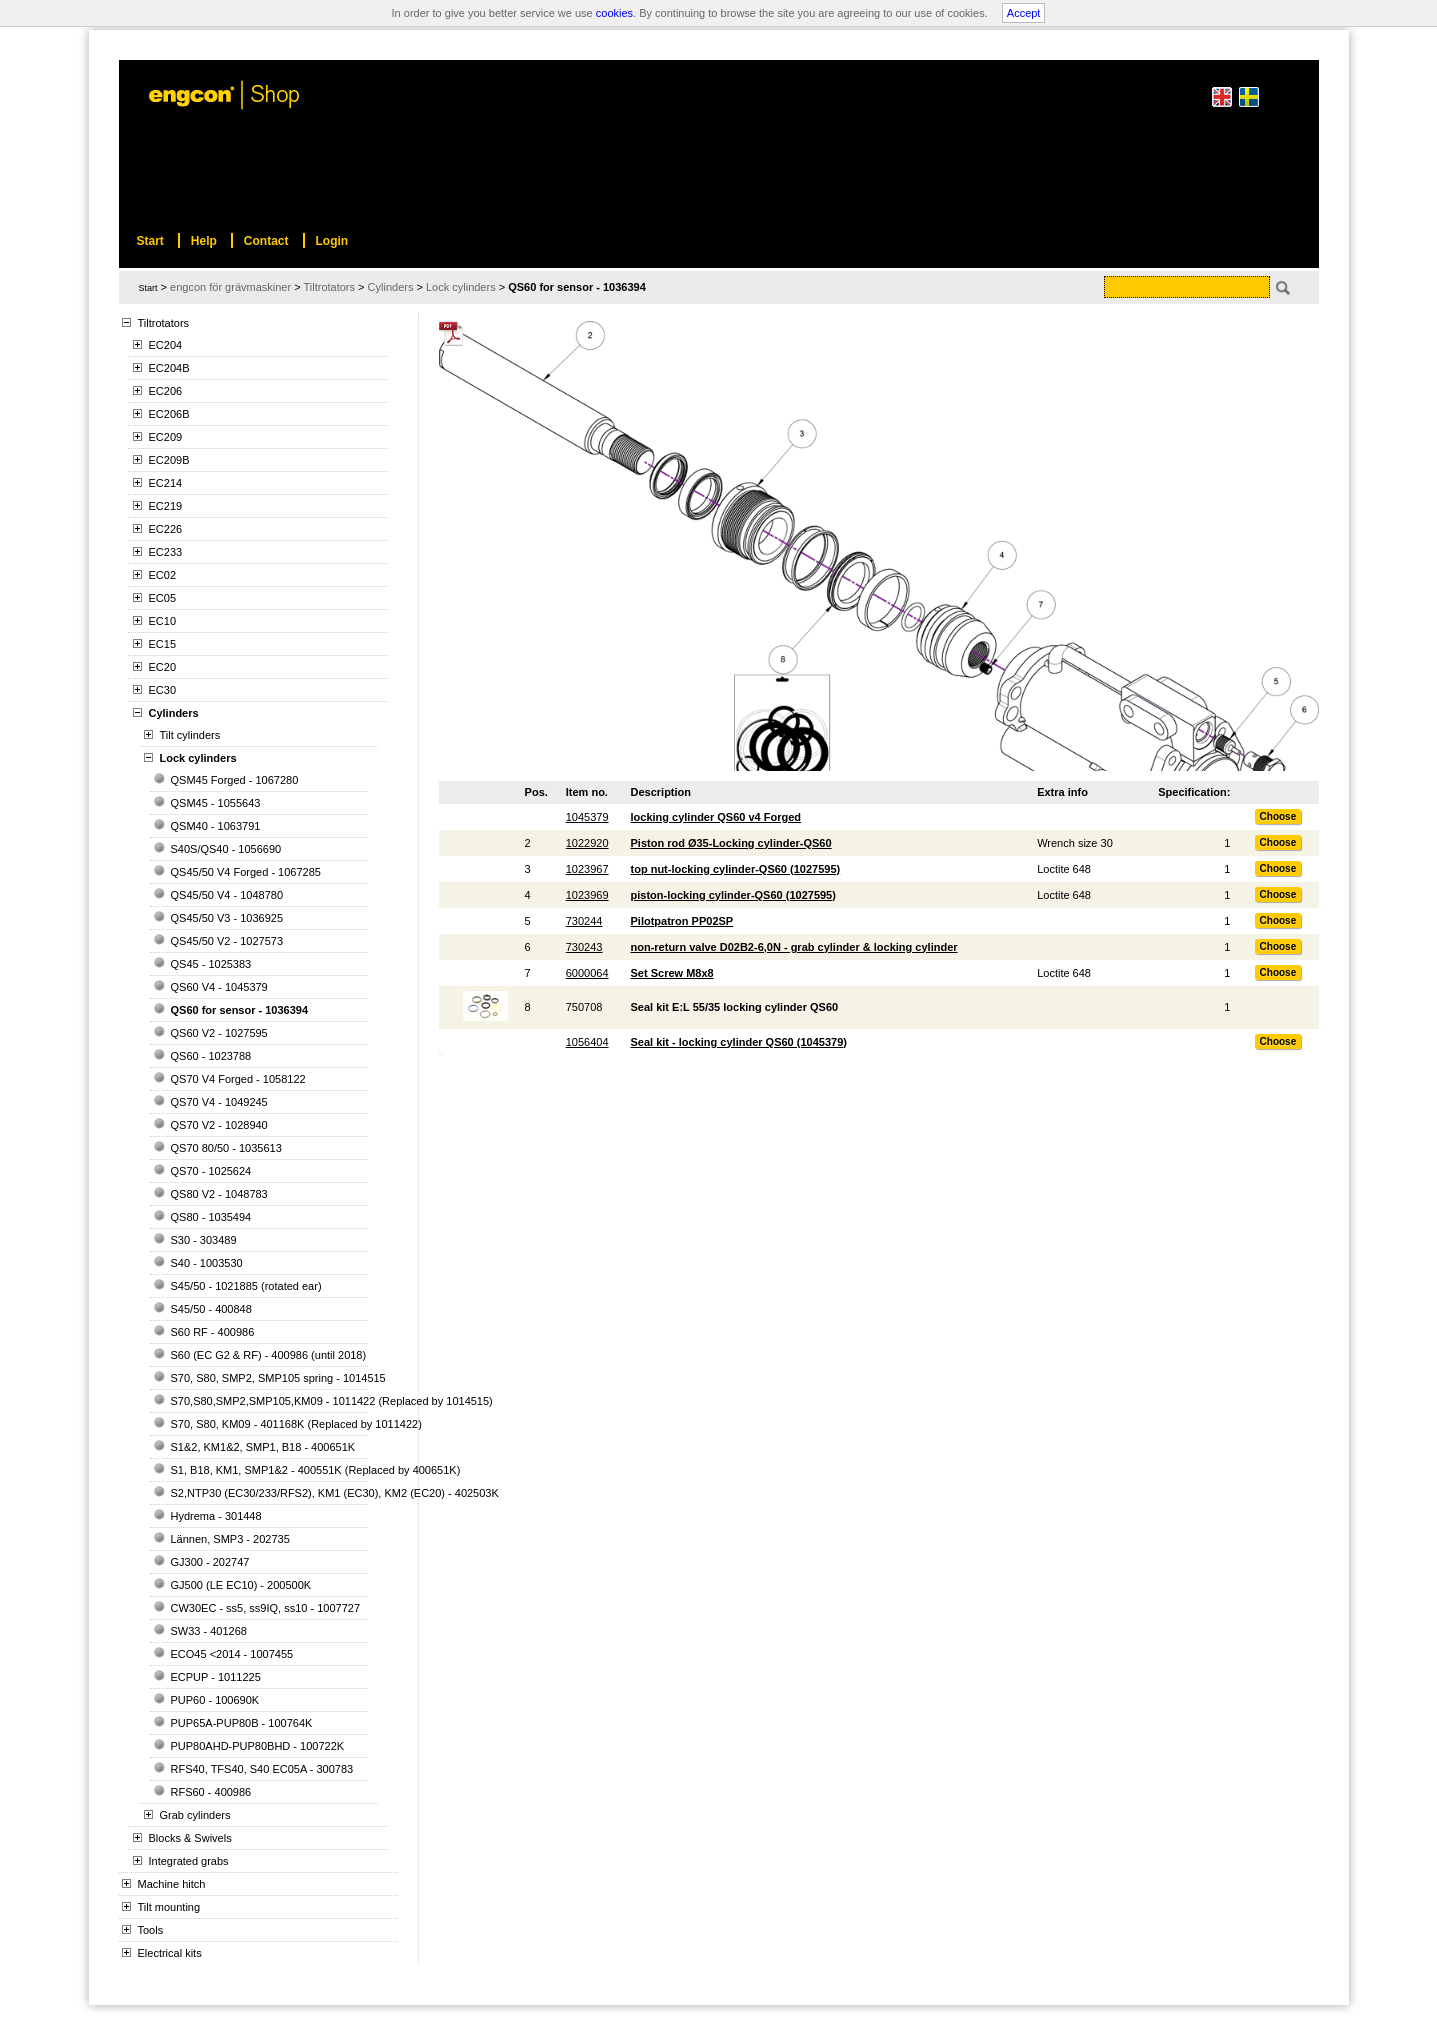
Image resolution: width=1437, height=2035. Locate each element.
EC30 (163, 690)
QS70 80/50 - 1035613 (226, 1148)
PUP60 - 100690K (215, 1700)
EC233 (166, 552)
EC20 (163, 667)
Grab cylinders (195, 1815)
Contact (266, 241)
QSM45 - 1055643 (216, 803)
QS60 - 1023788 (211, 1056)
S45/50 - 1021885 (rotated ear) (246, 1286)
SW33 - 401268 (209, 1631)
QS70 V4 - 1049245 (219, 1102)
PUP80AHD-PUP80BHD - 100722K (258, 1746)
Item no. (587, 792)
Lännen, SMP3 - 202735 (230, 1539)
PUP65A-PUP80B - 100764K (242, 1723)
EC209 (166, 437)
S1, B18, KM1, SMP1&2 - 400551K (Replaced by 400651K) (316, 1470)
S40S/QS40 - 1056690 (226, 849)
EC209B (169, 460)
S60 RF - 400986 (213, 1332)
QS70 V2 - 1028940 (219, 1125)
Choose (1278, 816)
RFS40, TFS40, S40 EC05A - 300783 (262, 1769)
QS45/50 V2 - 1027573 (227, 941)
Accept (1024, 13)
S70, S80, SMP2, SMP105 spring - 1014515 (278, 1378)
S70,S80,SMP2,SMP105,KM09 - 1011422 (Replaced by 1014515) (332, 1401)
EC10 (163, 621)
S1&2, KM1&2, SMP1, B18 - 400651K (263, 1447)
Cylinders (174, 713)
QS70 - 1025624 (211, 1171)
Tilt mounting (169, 1907)
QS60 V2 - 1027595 (219, 1033)
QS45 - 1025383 (211, 964)
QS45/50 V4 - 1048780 (227, 895)
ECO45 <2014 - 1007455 (232, 1654)
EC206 (166, 391)
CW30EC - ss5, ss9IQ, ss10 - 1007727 (266, 1608)
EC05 (163, 598)
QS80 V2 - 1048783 (219, 1194)
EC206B (169, 414)
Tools (151, 1930)
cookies (614, 13)
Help (204, 241)
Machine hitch (172, 1884)
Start (148, 288)
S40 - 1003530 (207, 1263)
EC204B (169, 368)
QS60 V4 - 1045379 (219, 987)
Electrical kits (170, 1953)
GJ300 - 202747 (210, 1562)
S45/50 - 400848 (211, 1309)
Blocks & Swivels (190, 1838)
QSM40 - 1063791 (216, 826)
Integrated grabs (189, 1861)
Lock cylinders (198, 758)
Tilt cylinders (190, 735)
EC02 (163, 575)
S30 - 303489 (204, 1240)
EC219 (166, 506)
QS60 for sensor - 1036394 (240, 1010)
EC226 (166, 529)
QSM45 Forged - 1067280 (235, 780)
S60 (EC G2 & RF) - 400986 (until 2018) (269, 1355)
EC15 (163, 644)
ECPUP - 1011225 (216, 1677)
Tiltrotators (164, 323)
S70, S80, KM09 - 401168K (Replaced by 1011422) (296, 1424)
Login (332, 241)
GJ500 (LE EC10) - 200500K (241, 1585)
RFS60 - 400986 (211, 1792)
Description (661, 792)
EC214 (166, 483)
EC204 (166, 345)
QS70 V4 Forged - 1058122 (238, 1079)
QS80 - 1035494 (211, 1217)
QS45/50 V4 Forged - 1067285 (246, 872)
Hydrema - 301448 (216, 1516)
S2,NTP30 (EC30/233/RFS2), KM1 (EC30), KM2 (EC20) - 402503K (335, 1493)
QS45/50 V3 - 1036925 (227, 918)
